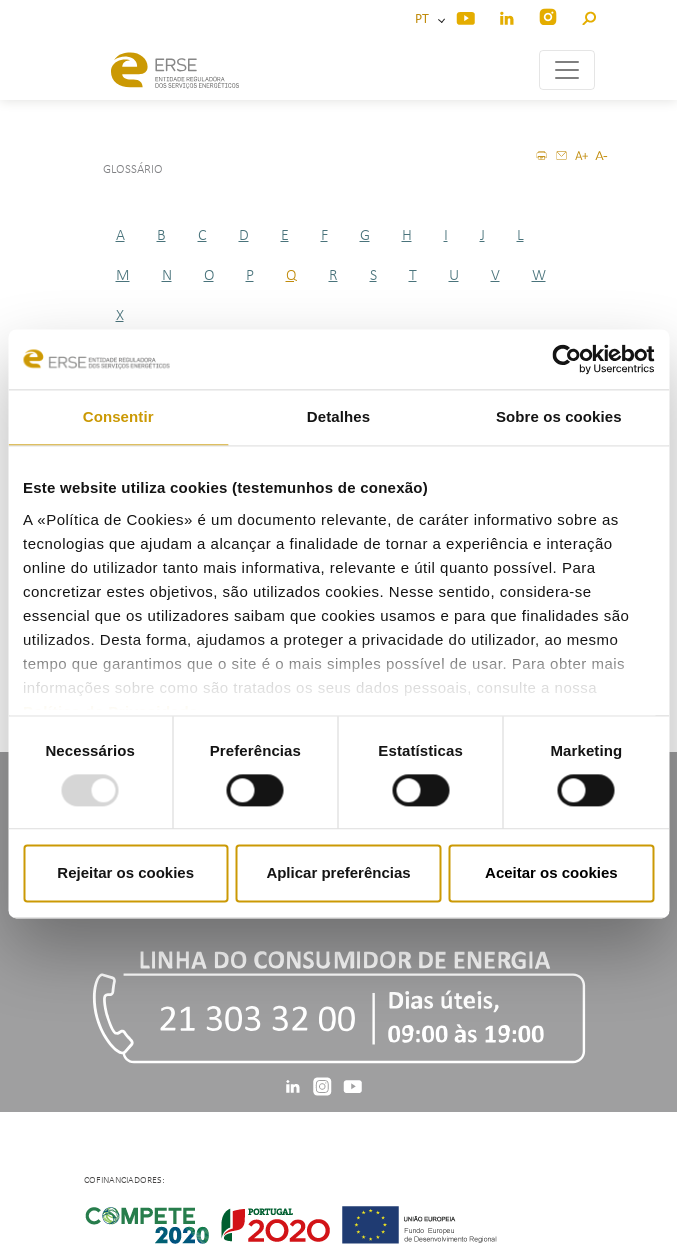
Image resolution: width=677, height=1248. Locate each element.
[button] (588, 15)
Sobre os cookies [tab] (559, 416)
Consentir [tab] (118, 416)
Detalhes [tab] (338, 416)
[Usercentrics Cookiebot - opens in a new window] (566, 359)
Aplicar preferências (338, 873)
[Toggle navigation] (567, 70)
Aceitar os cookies (551, 873)
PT (425, 19)
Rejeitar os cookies (125, 873)
